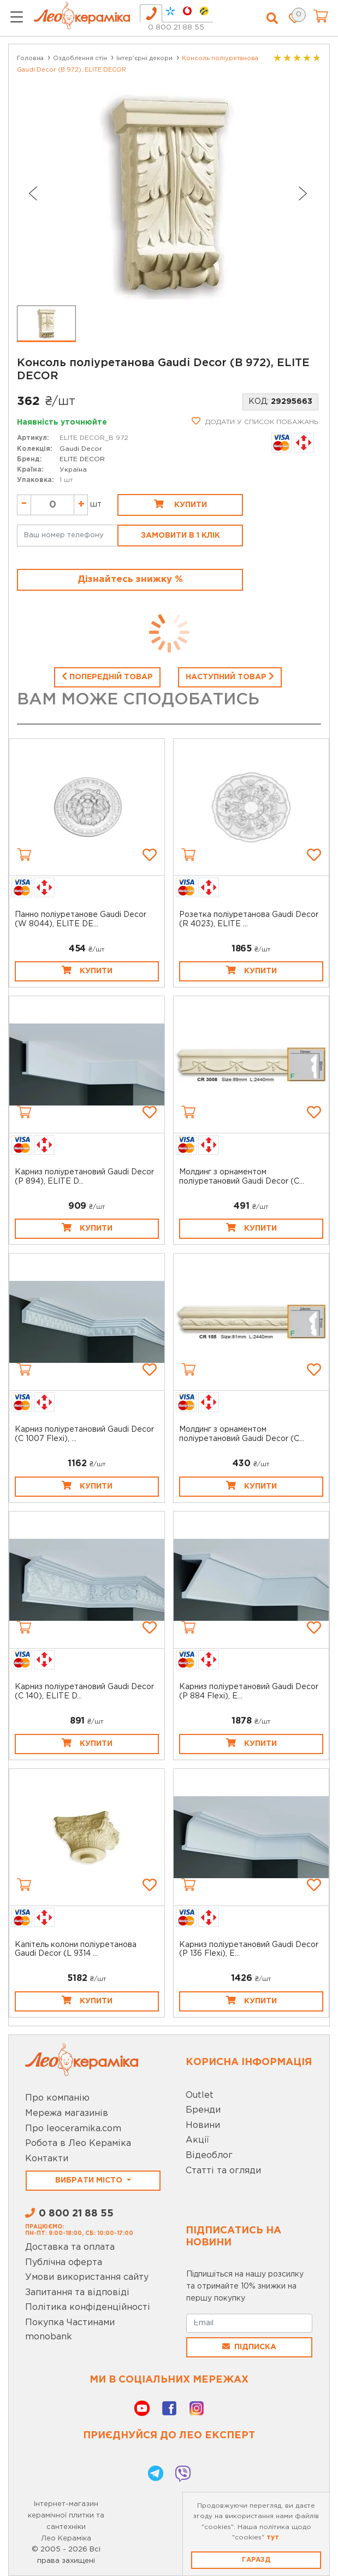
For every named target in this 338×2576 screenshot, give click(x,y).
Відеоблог (209, 2155)
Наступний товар (230, 676)
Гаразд (256, 2560)
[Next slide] (303, 193)
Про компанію (57, 2098)
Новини (203, 2125)
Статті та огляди (223, 2171)
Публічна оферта (63, 2263)
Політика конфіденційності (87, 2307)
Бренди (203, 2110)
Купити (180, 503)
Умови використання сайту (87, 2277)
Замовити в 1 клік (180, 535)
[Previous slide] (32, 193)
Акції (197, 2140)
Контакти (46, 2159)
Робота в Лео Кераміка (78, 2143)
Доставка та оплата (70, 2247)
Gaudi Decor (81, 449)
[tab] (151, 13)
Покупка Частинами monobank (70, 2330)
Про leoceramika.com (73, 2129)
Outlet (200, 2095)
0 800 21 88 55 (176, 28)
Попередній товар (107, 676)
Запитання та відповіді (77, 2293)
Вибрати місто (89, 2180)
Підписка (249, 2346)
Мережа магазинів (66, 2113)
